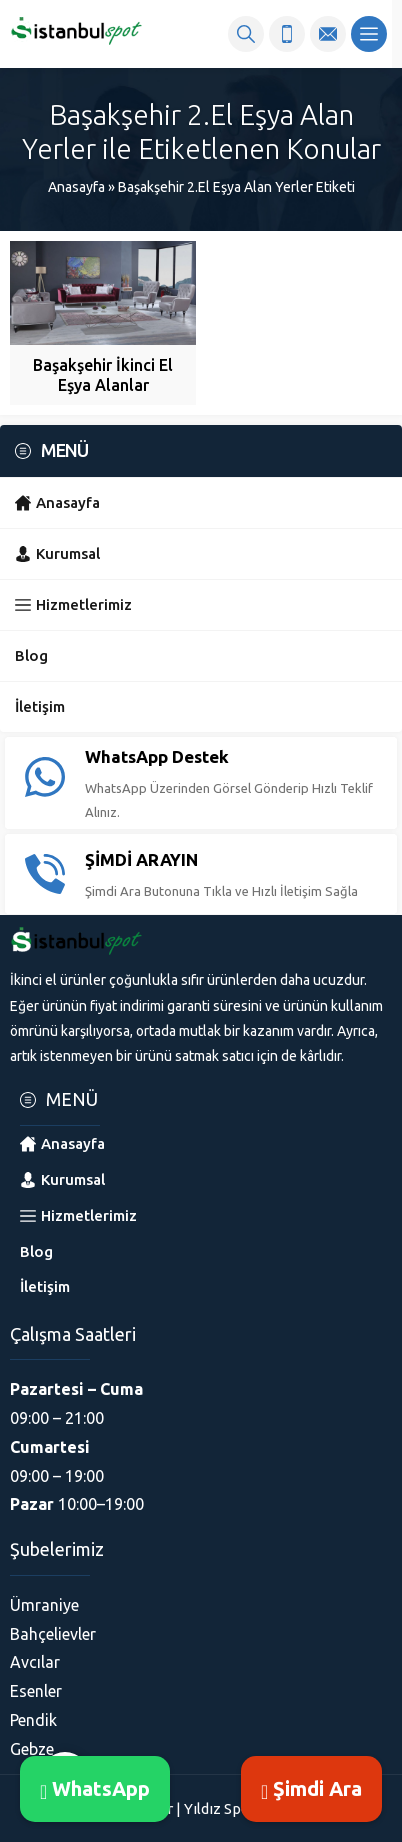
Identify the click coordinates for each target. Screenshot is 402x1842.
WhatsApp (95, 1788)
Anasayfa (76, 187)
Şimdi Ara (311, 1788)
